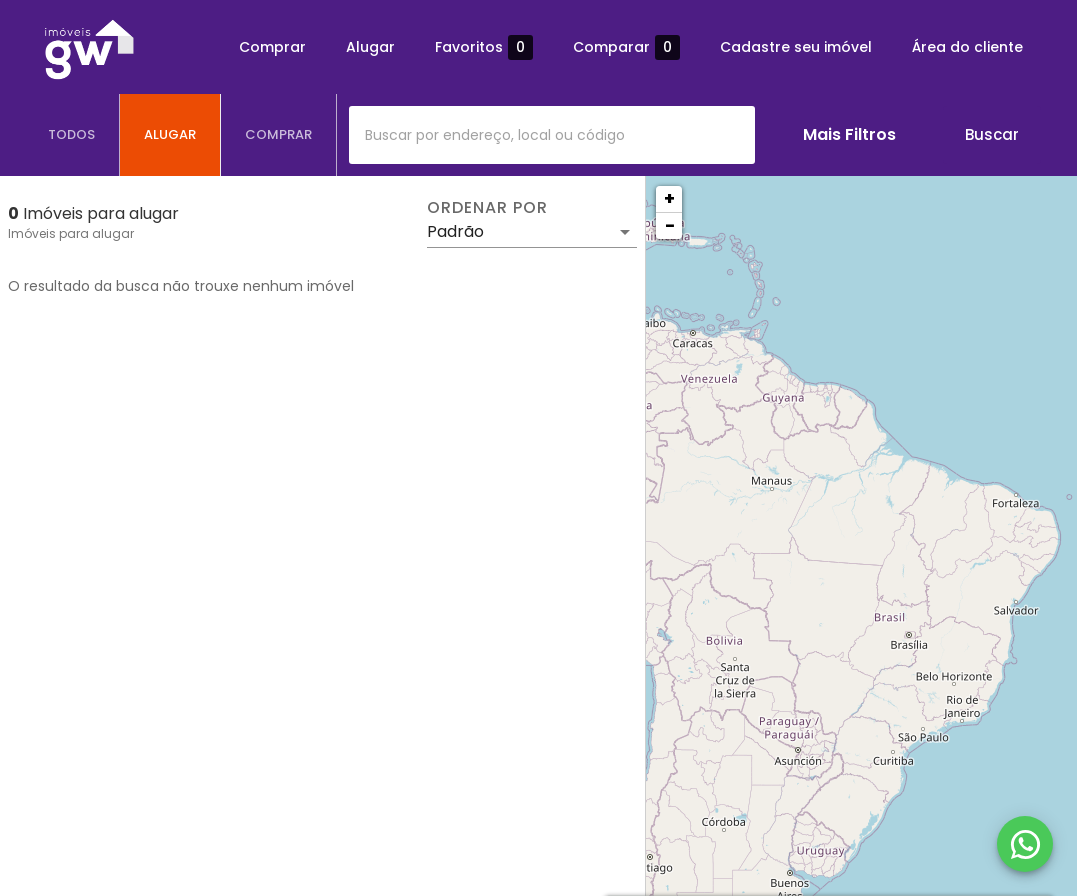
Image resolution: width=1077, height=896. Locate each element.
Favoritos (484, 47)
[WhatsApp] (1025, 844)
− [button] (670, 225)
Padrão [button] (455, 231)
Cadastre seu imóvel (796, 47)
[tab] (72, 135)
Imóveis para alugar (71, 233)
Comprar (272, 47)
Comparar (626, 47)
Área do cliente (967, 47)
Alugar (370, 47)
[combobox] (552, 135)
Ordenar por (487, 208)
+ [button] (669, 198)
